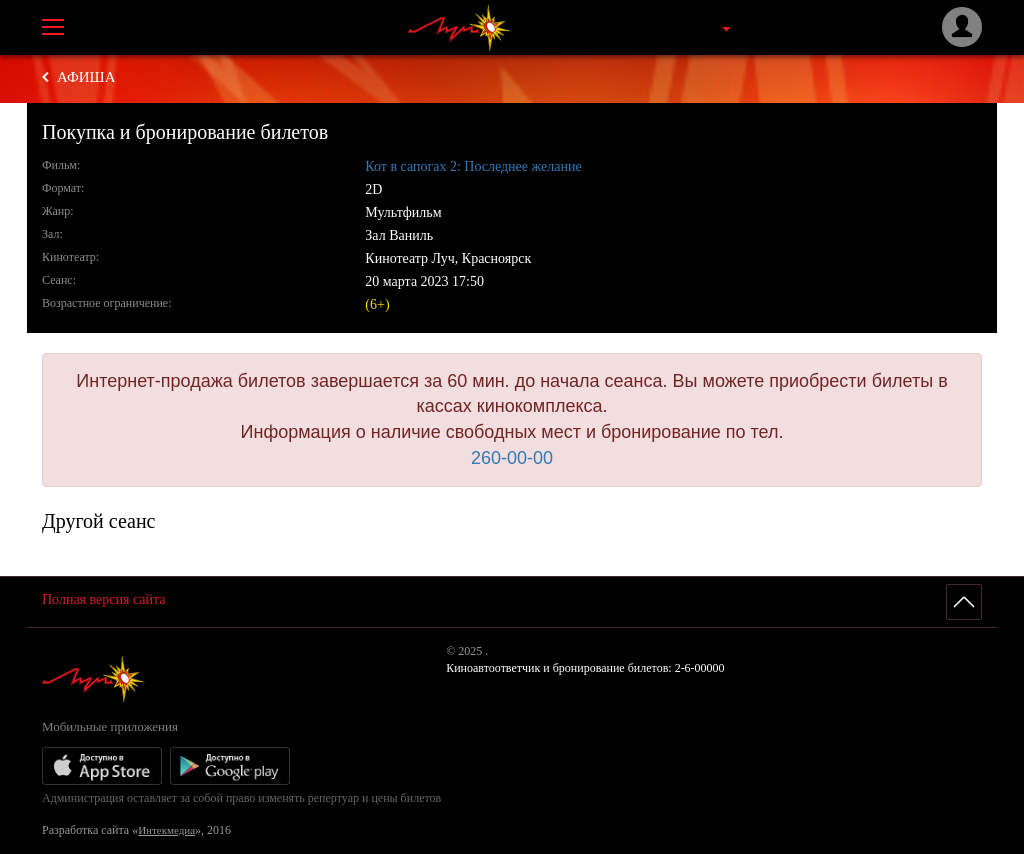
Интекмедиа (166, 830)
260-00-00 (512, 458)
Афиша (86, 77)
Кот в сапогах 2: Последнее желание (473, 166)
